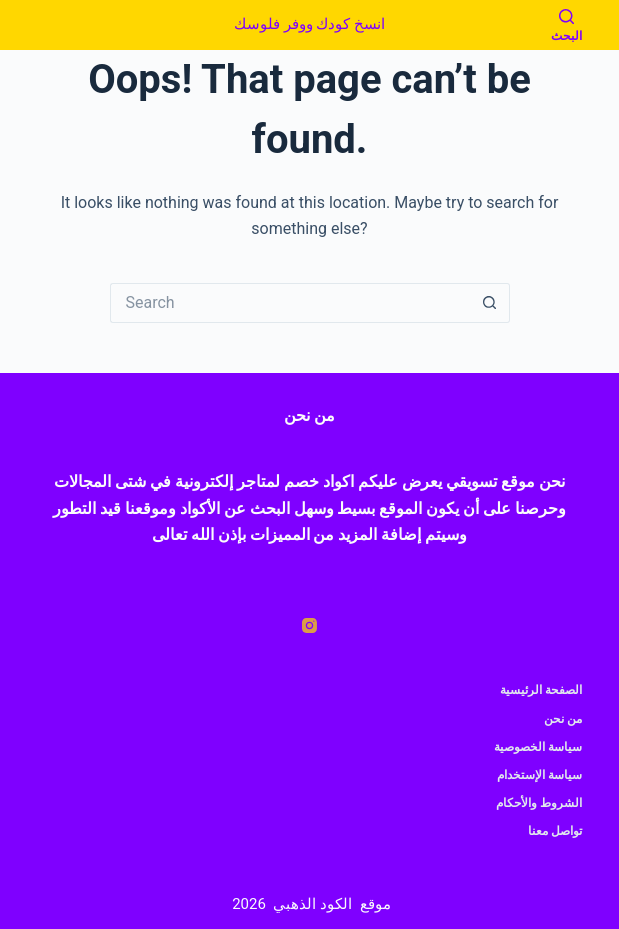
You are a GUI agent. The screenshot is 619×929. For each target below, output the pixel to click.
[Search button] (490, 303)
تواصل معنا (555, 831)
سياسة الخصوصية (538, 747)
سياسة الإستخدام (539, 775)
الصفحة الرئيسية (541, 690)
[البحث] (566, 25)
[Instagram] (309, 625)
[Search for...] (290, 303)
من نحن (563, 719)
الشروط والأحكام (539, 803)
